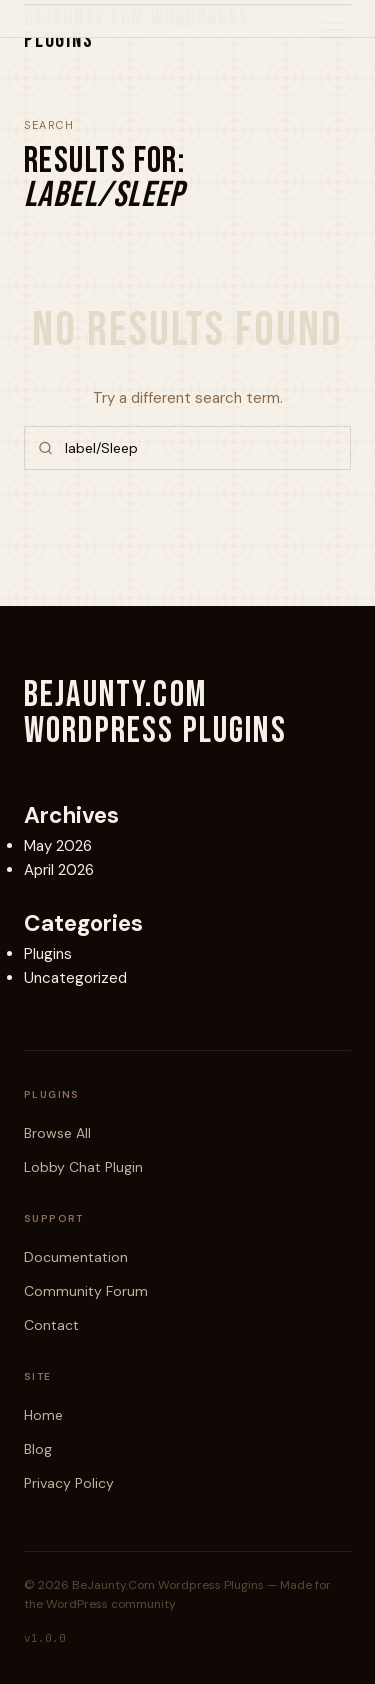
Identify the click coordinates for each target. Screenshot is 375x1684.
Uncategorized (75, 978)
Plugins (48, 954)
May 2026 (58, 846)
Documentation (76, 1257)
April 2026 (59, 870)
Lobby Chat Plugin (83, 1167)
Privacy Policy (69, 1483)
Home (43, 1415)
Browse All (57, 1133)
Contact (51, 1325)
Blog (38, 1449)
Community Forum (86, 1291)
